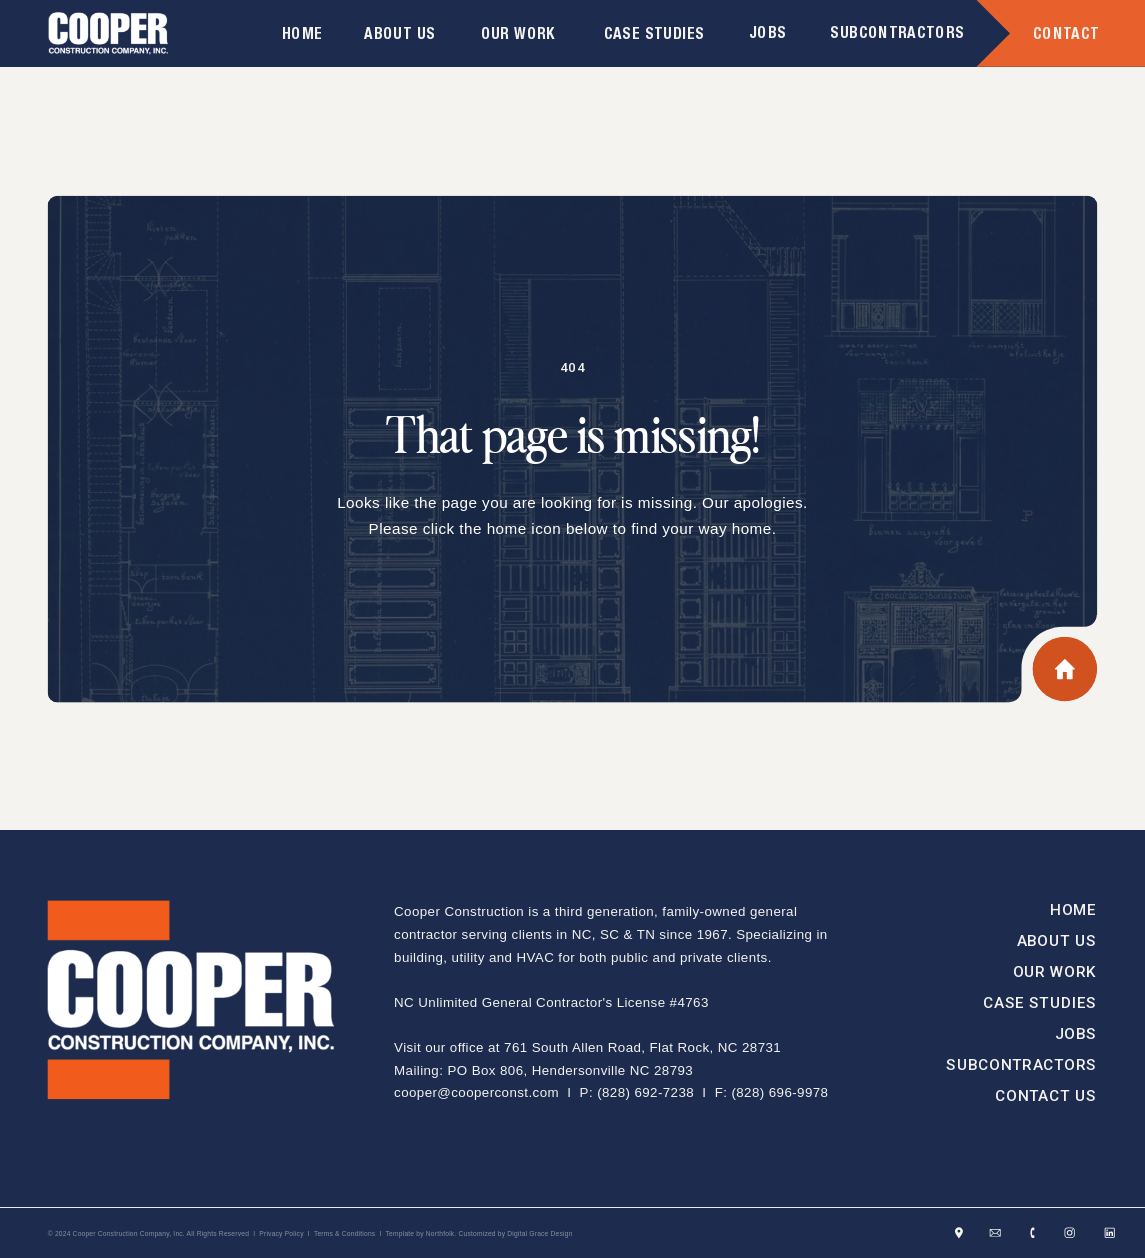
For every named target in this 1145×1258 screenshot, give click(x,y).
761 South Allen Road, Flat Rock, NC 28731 (642, 1047)
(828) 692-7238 (645, 1092)
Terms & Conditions (345, 1233)
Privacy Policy (281, 1233)
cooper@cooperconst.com (476, 1092)
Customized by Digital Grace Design (515, 1233)
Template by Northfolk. (421, 1233)
